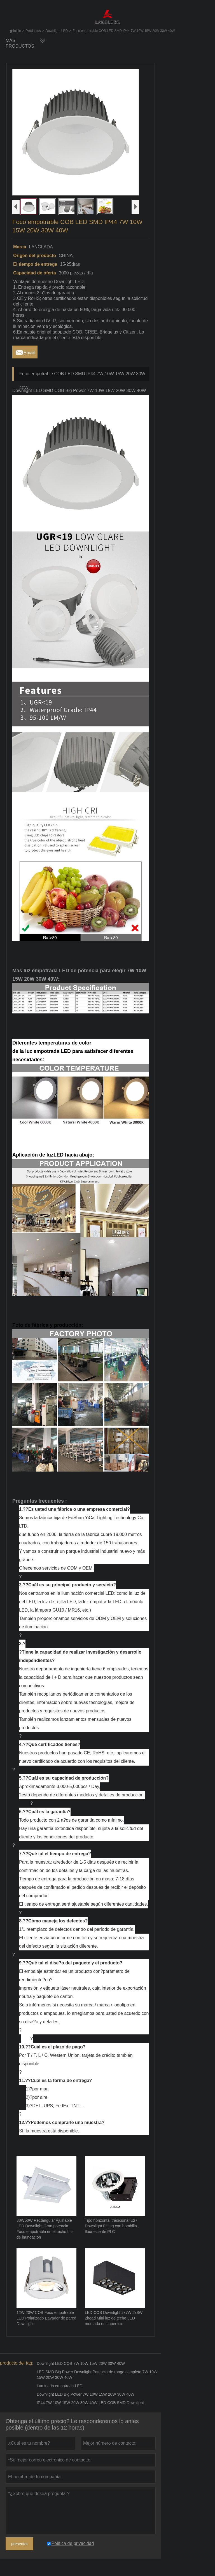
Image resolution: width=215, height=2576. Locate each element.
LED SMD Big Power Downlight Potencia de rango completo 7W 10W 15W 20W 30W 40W (97, 2375)
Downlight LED (57, 31)
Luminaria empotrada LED (59, 2386)
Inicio (15, 31)
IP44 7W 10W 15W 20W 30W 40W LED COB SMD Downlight (90, 2402)
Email (25, 351)
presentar (19, 2544)
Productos (33, 31)
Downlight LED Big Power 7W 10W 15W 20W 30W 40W (85, 2394)
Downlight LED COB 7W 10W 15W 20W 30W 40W (81, 2363)
